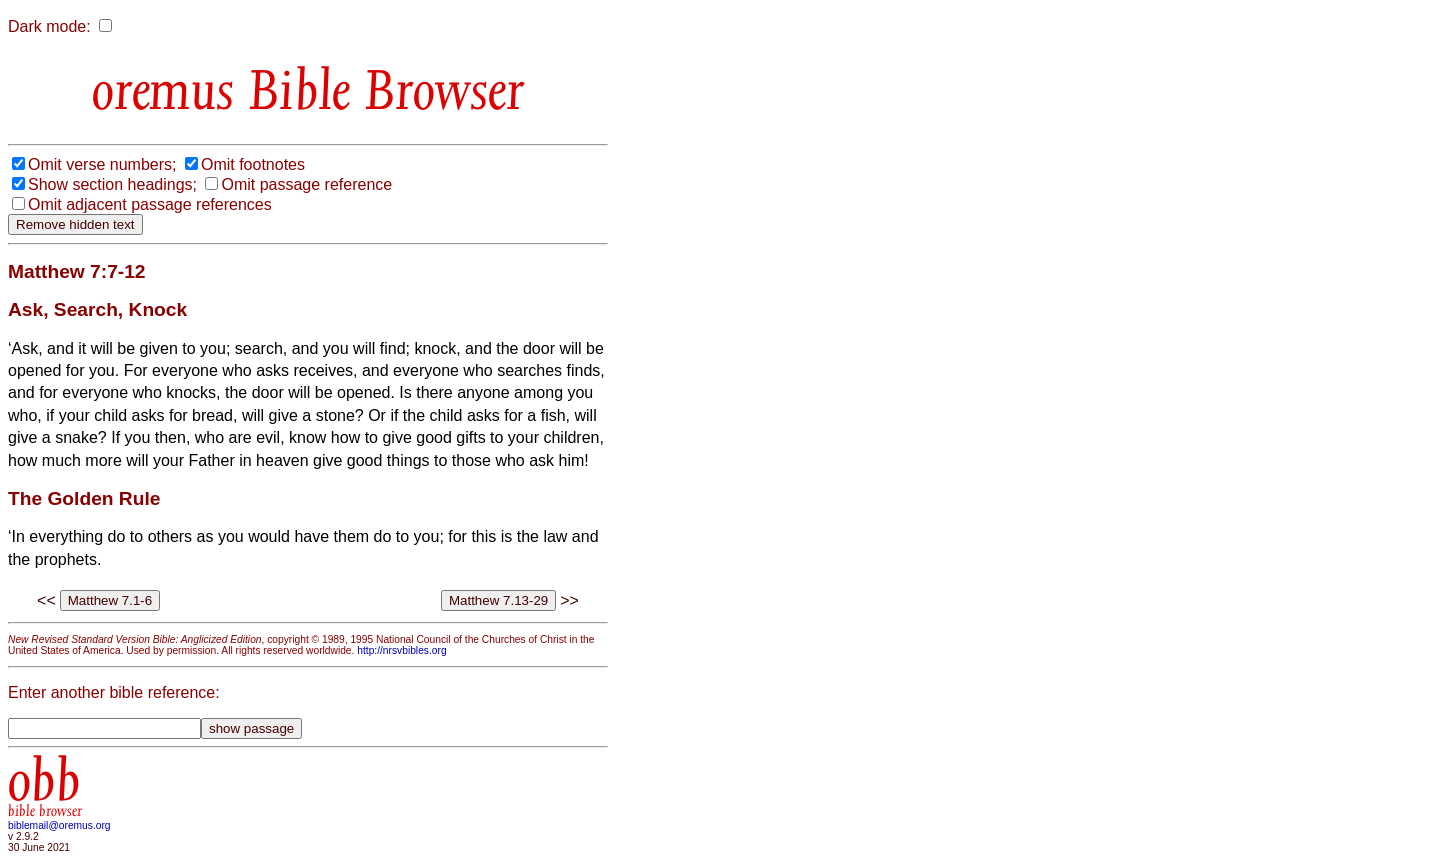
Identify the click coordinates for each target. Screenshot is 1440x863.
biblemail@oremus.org (59, 825)
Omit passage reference (306, 184)
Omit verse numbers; (102, 164)
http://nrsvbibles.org (401, 650)
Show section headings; (112, 184)
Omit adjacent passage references (150, 204)
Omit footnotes (253, 164)
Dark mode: (49, 26)
